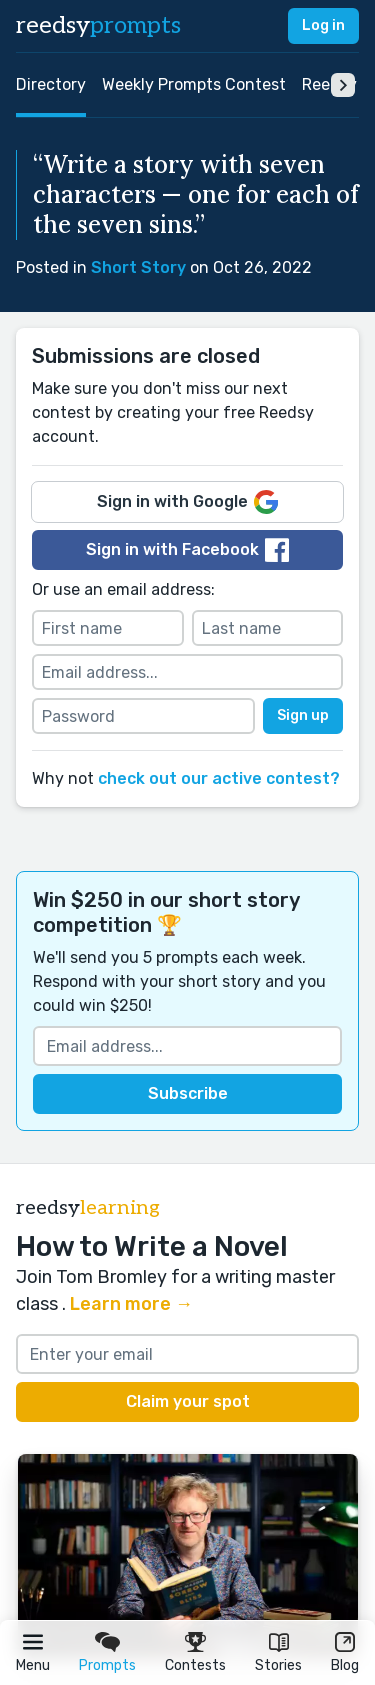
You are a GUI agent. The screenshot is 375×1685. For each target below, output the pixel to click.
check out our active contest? (219, 778)
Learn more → (131, 1304)
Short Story (138, 267)
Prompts (107, 1665)
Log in (323, 25)
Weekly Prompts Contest (194, 84)
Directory (51, 84)
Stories (278, 1665)
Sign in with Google (187, 502)
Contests (195, 1665)
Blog (345, 1665)
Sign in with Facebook (187, 550)
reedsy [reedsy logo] (98, 25)
